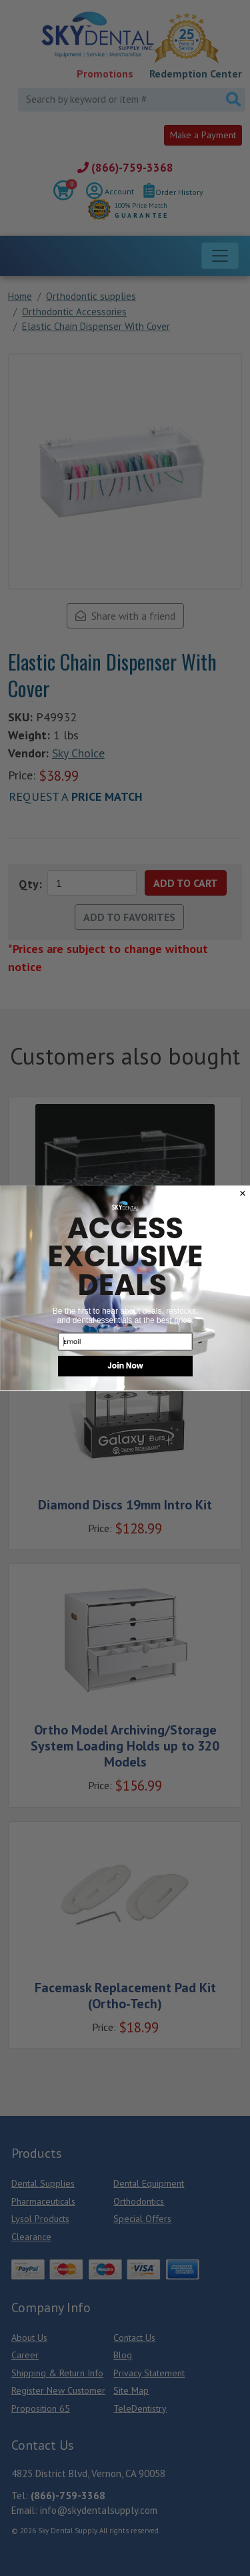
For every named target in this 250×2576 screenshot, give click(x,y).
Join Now (125, 1365)
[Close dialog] (242, 1193)
